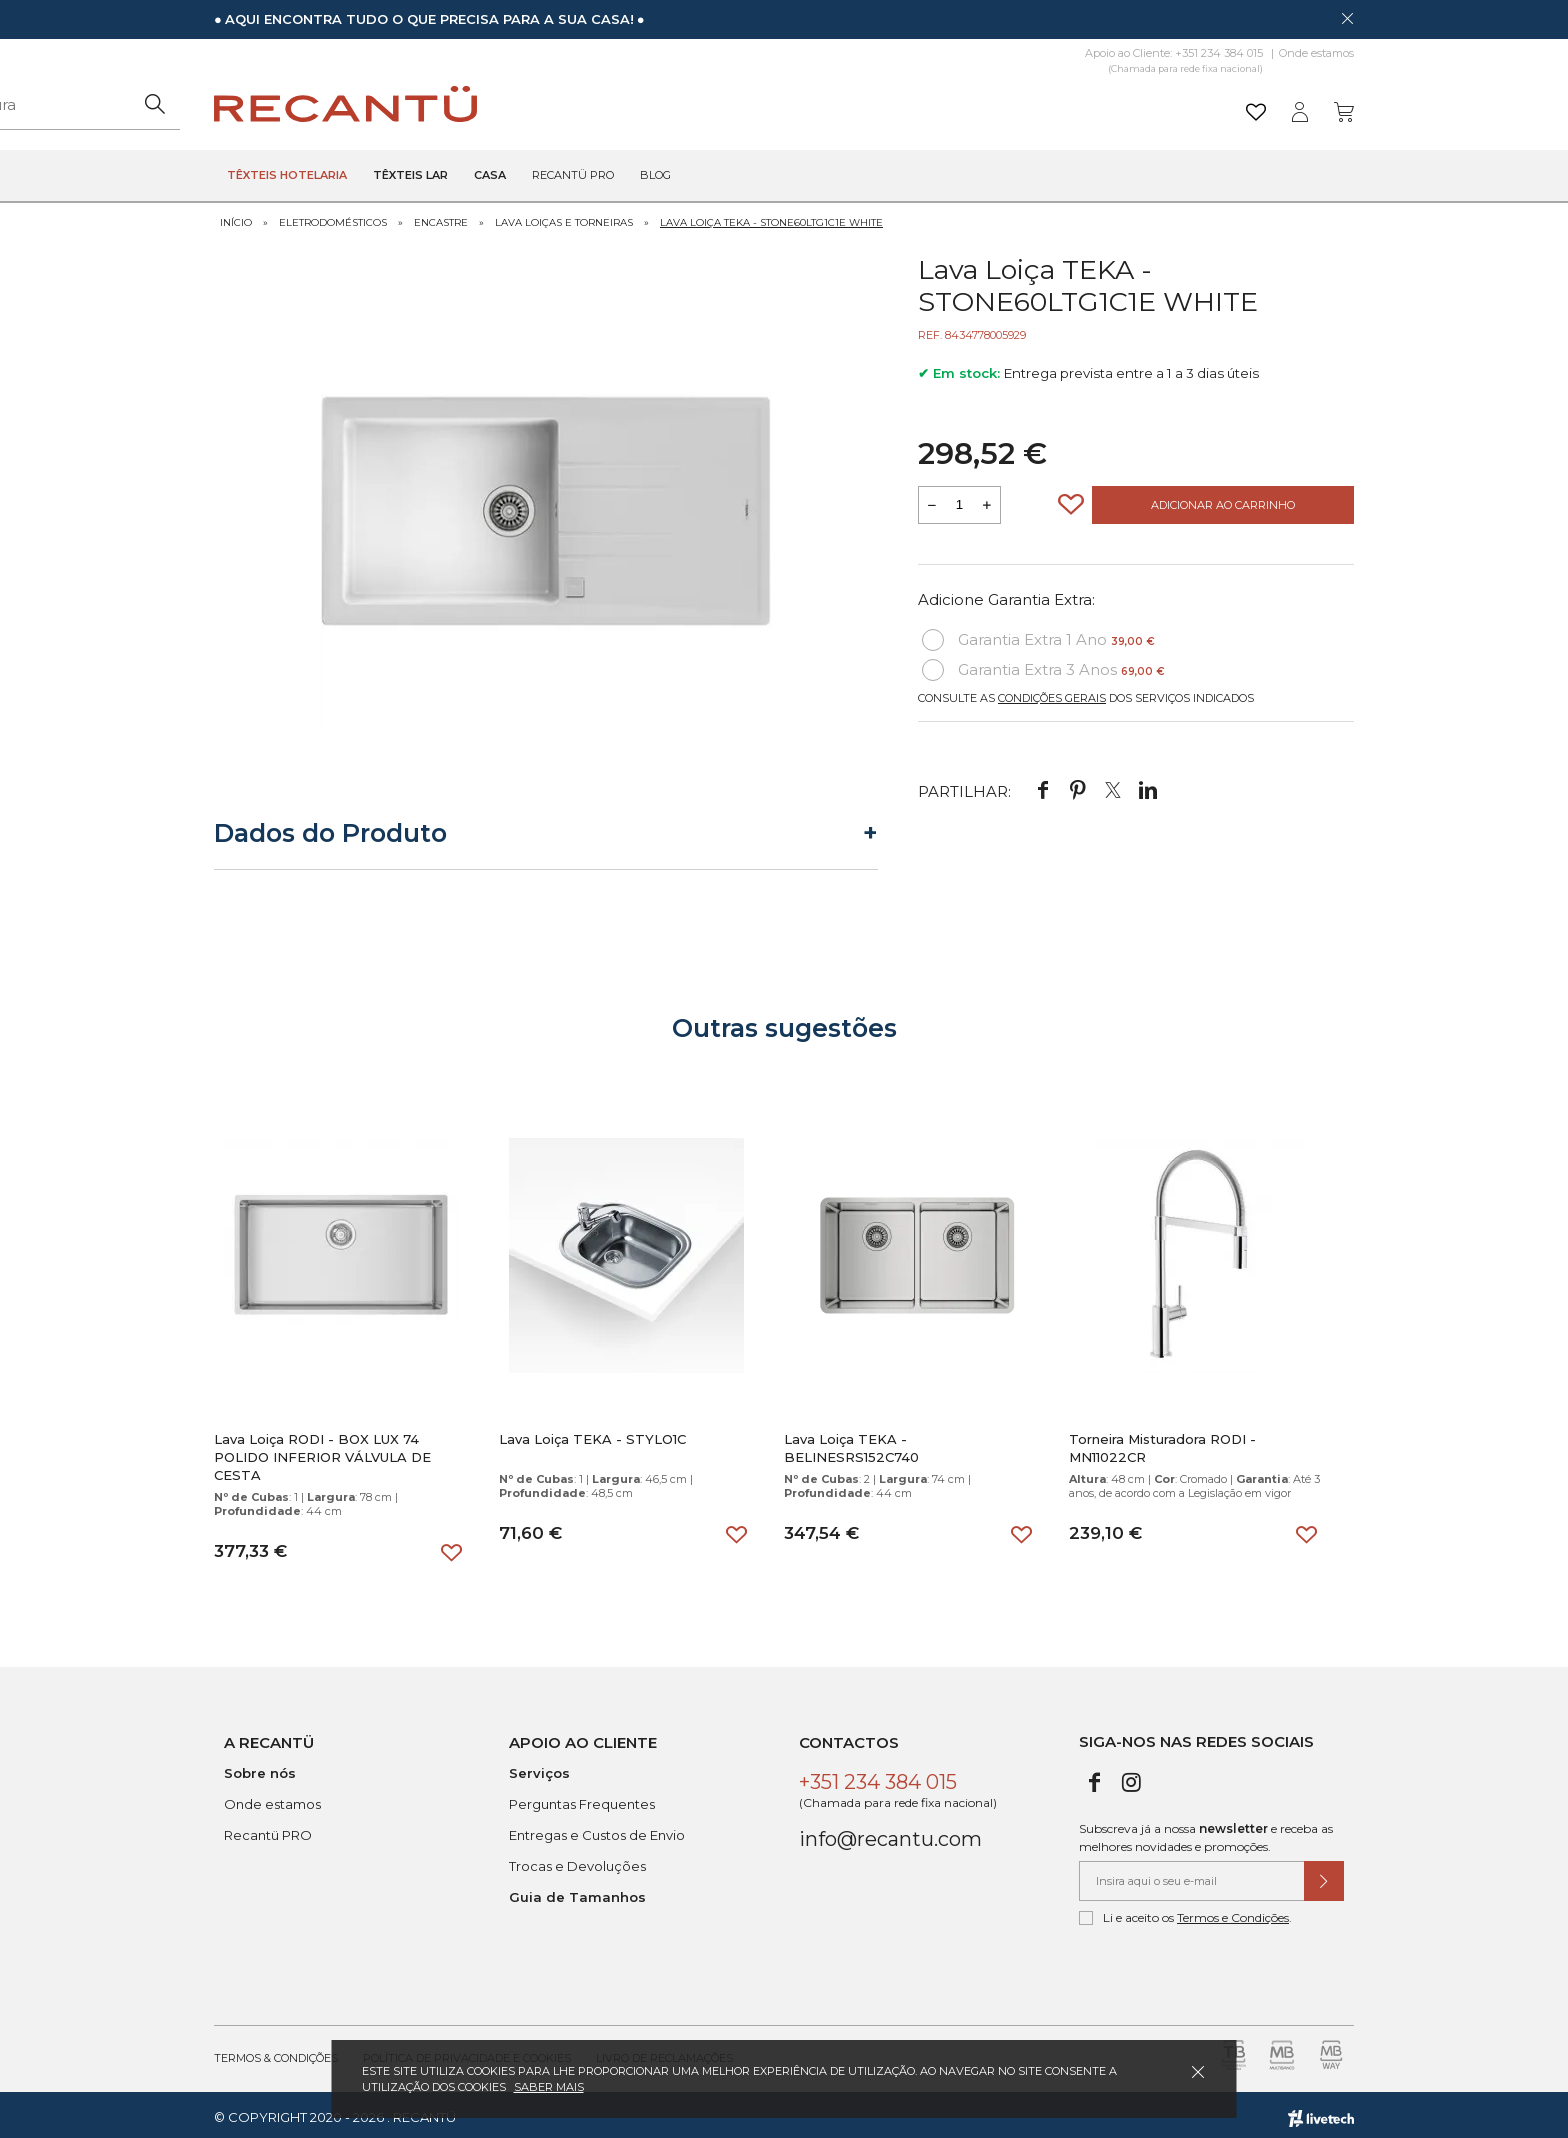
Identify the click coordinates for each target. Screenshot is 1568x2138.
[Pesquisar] (938, 104)
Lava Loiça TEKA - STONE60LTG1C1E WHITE (771, 217)
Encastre (441, 217)
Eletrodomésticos (333, 217)
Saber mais (549, 2087)
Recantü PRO (268, 1830)
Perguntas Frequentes (582, 1799)
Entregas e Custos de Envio (597, 1830)
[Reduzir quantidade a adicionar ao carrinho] (932, 500)
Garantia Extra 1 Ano (1038, 635)
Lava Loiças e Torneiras (564, 217)
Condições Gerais (1052, 693)
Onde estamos (1316, 53)
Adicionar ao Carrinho (1223, 500)
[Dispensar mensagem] (1347, 18)
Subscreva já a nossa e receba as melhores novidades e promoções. (1206, 1832)
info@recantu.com (890, 1834)
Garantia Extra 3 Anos (1043, 665)
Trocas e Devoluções (577, 1861)
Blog (655, 176)
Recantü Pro (573, 176)
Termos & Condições (276, 2053)
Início (236, 217)
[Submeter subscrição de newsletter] (1324, 1876)
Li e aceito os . (1185, 1913)
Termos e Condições (1233, 1912)
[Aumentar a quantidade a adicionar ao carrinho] (987, 500)
